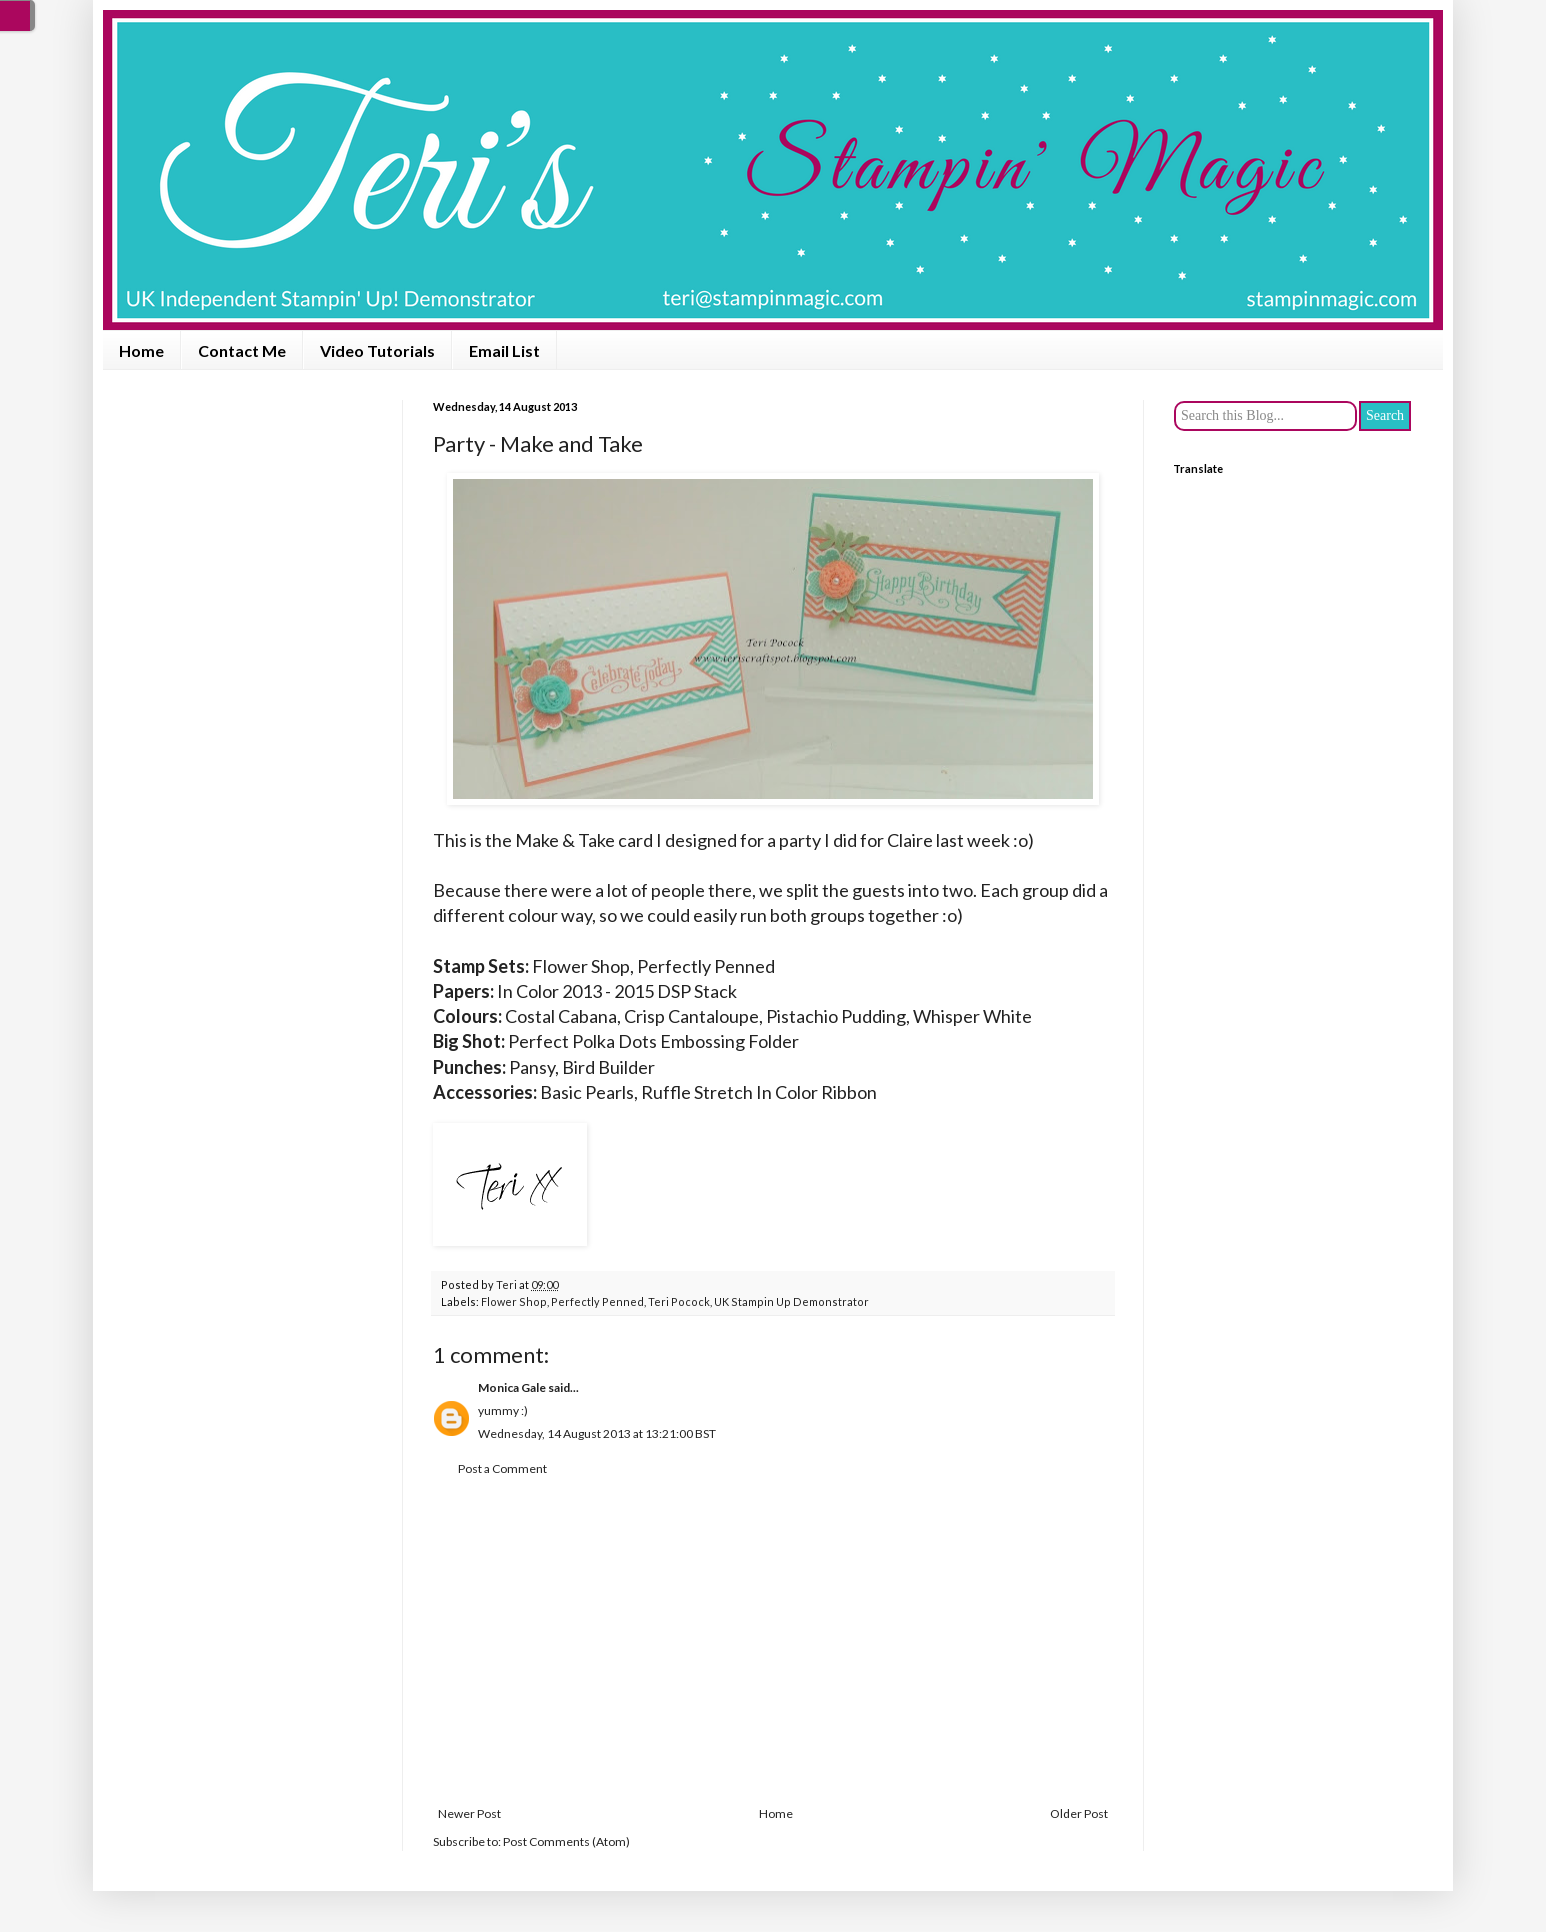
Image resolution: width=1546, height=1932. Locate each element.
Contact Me (242, 350)
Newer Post (469, 1813)
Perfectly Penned (597, 1301)
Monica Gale (512, 1387)
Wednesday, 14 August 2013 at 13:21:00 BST (597, 1433)
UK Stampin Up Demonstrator (791, 1301)
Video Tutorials (377, 350)
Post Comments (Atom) (566, 1841)
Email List (504, 350)
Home (141, 350)
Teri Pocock (679, 1301)
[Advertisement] (773, 1642)
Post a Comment (502, 1468)
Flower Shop (514, 1301)
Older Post (1079, 1813)
